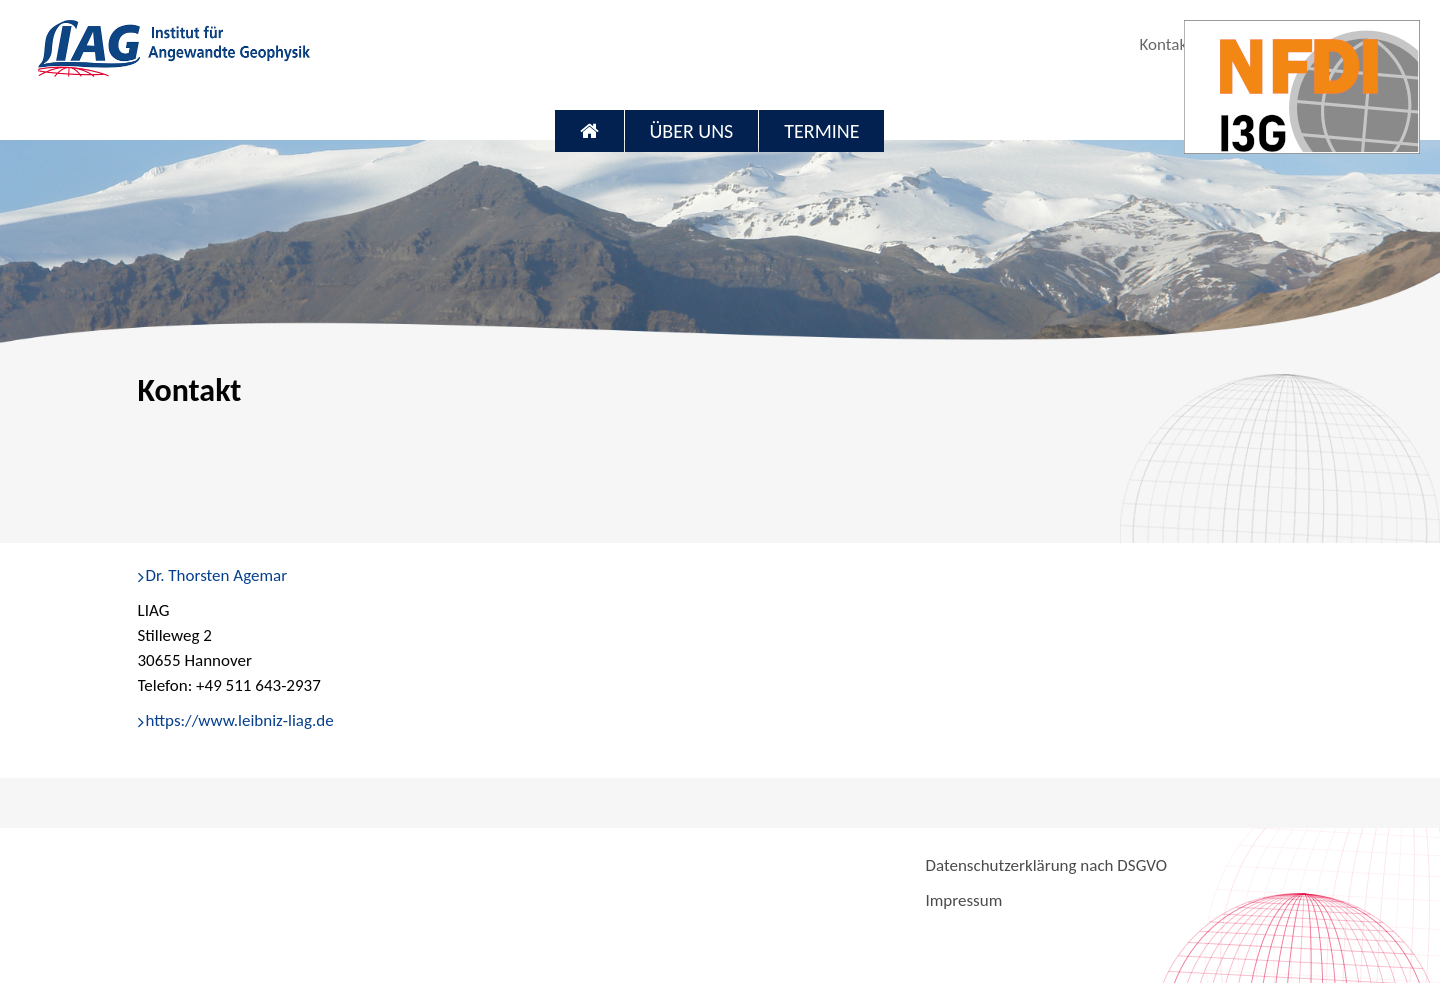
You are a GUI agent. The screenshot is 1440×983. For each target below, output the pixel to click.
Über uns (692, 131)
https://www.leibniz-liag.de (240, 720)
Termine (821, 131)
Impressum (963, 900)
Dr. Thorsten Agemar (217, 575)
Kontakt (1165, 44)
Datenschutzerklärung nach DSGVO (1046, 865)
